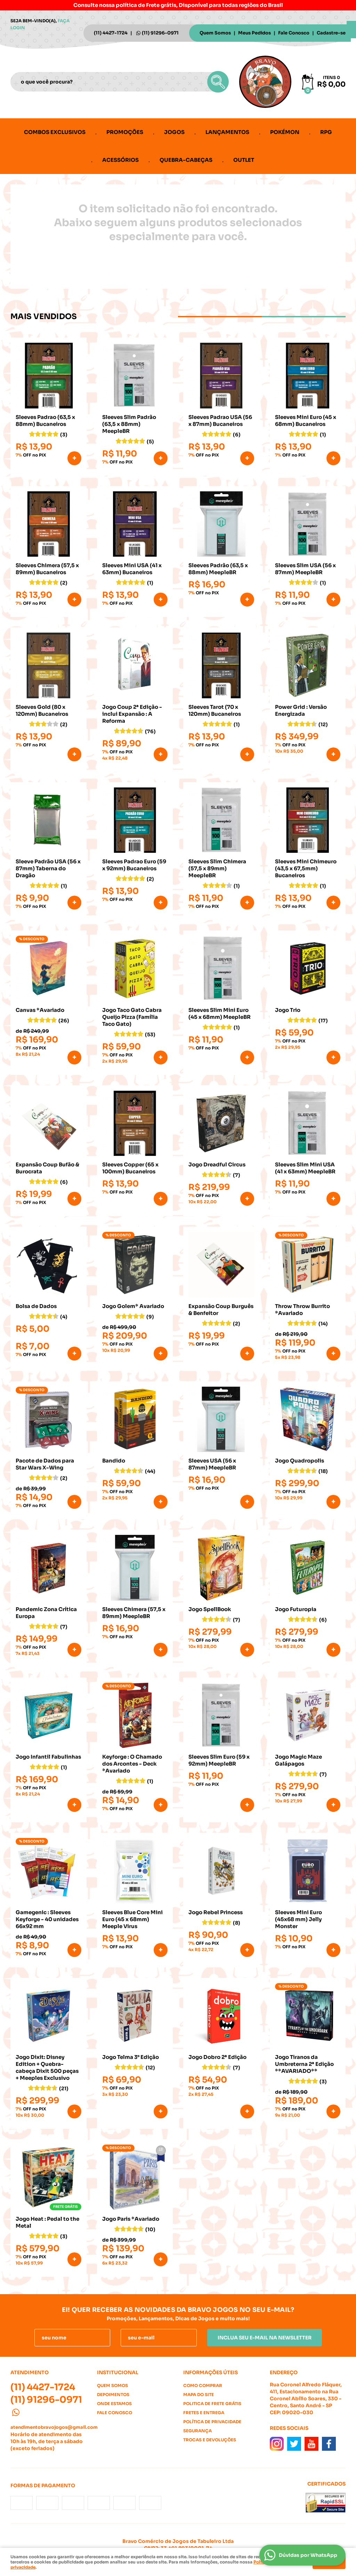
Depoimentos (113, 2394)
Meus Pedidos (254, 33)
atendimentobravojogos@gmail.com (54, 2427)
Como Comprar (202, 2385)
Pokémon (284, 132)
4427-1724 (111, 33)
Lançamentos (227, 132)
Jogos (174, 132)
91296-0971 (160, 33)
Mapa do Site (198, 2394)
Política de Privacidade (212, 2421)
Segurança (197, 2430)
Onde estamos (114, 2403)
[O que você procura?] (218, 82)
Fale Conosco (293, 33)
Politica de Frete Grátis (212, 2403)
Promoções (124, 132)
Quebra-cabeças (186, 160)
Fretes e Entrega (203, 2412)
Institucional (117, 2372)
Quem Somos (215, 33)
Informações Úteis (210, 2372)
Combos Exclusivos (55, 132)
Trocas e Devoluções (209, 2439)
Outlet (243, 160)
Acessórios (120, 160)
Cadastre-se (331, 33)
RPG (326, 132)
